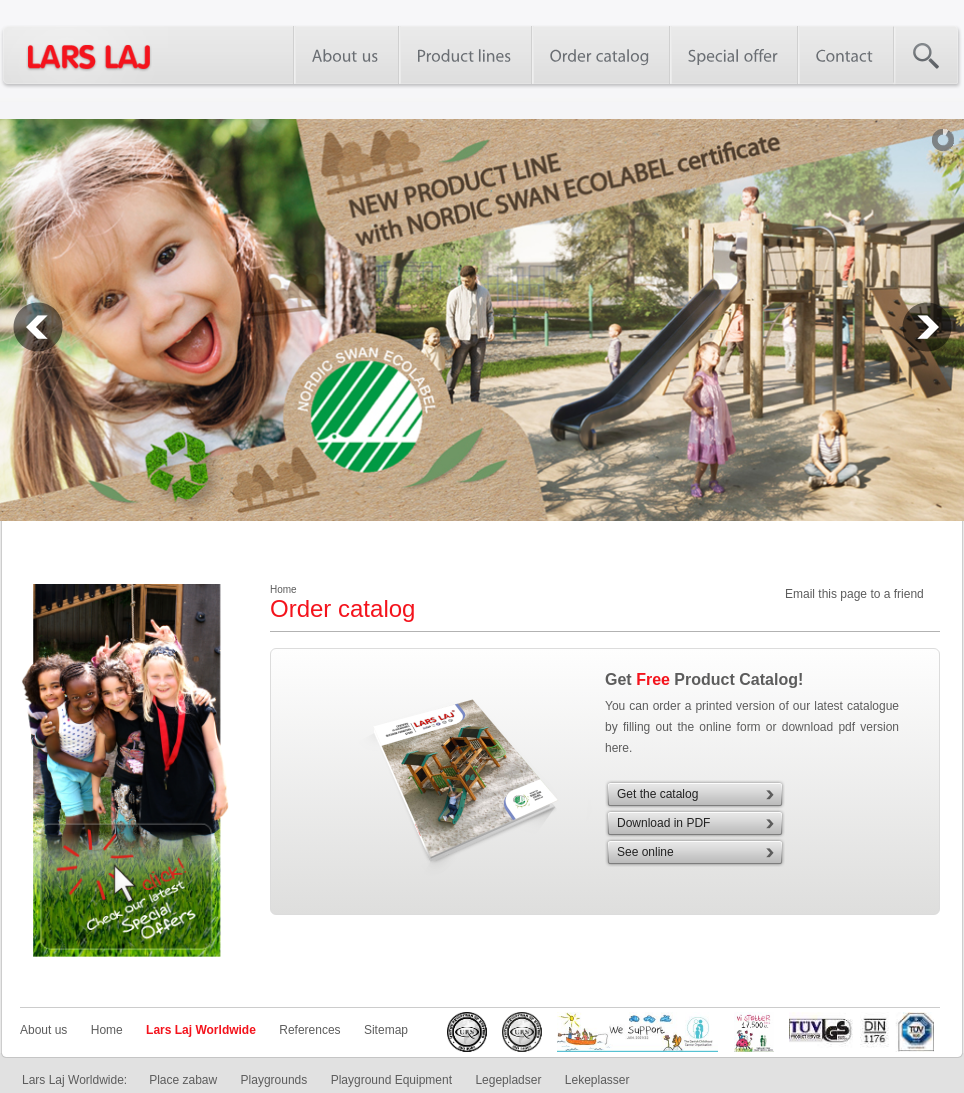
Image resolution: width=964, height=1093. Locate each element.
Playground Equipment (391, 1080)
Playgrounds (274, 1080)
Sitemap (386, 1030)
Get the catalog (657, 794)
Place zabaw (183, 1080)
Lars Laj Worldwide (201, 1030)
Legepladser (508, 1080)
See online (645, 852)
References (309, 1030)
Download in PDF (663, 823)
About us (43, 1030)
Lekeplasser (597, 1080)
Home (107, 1030)
